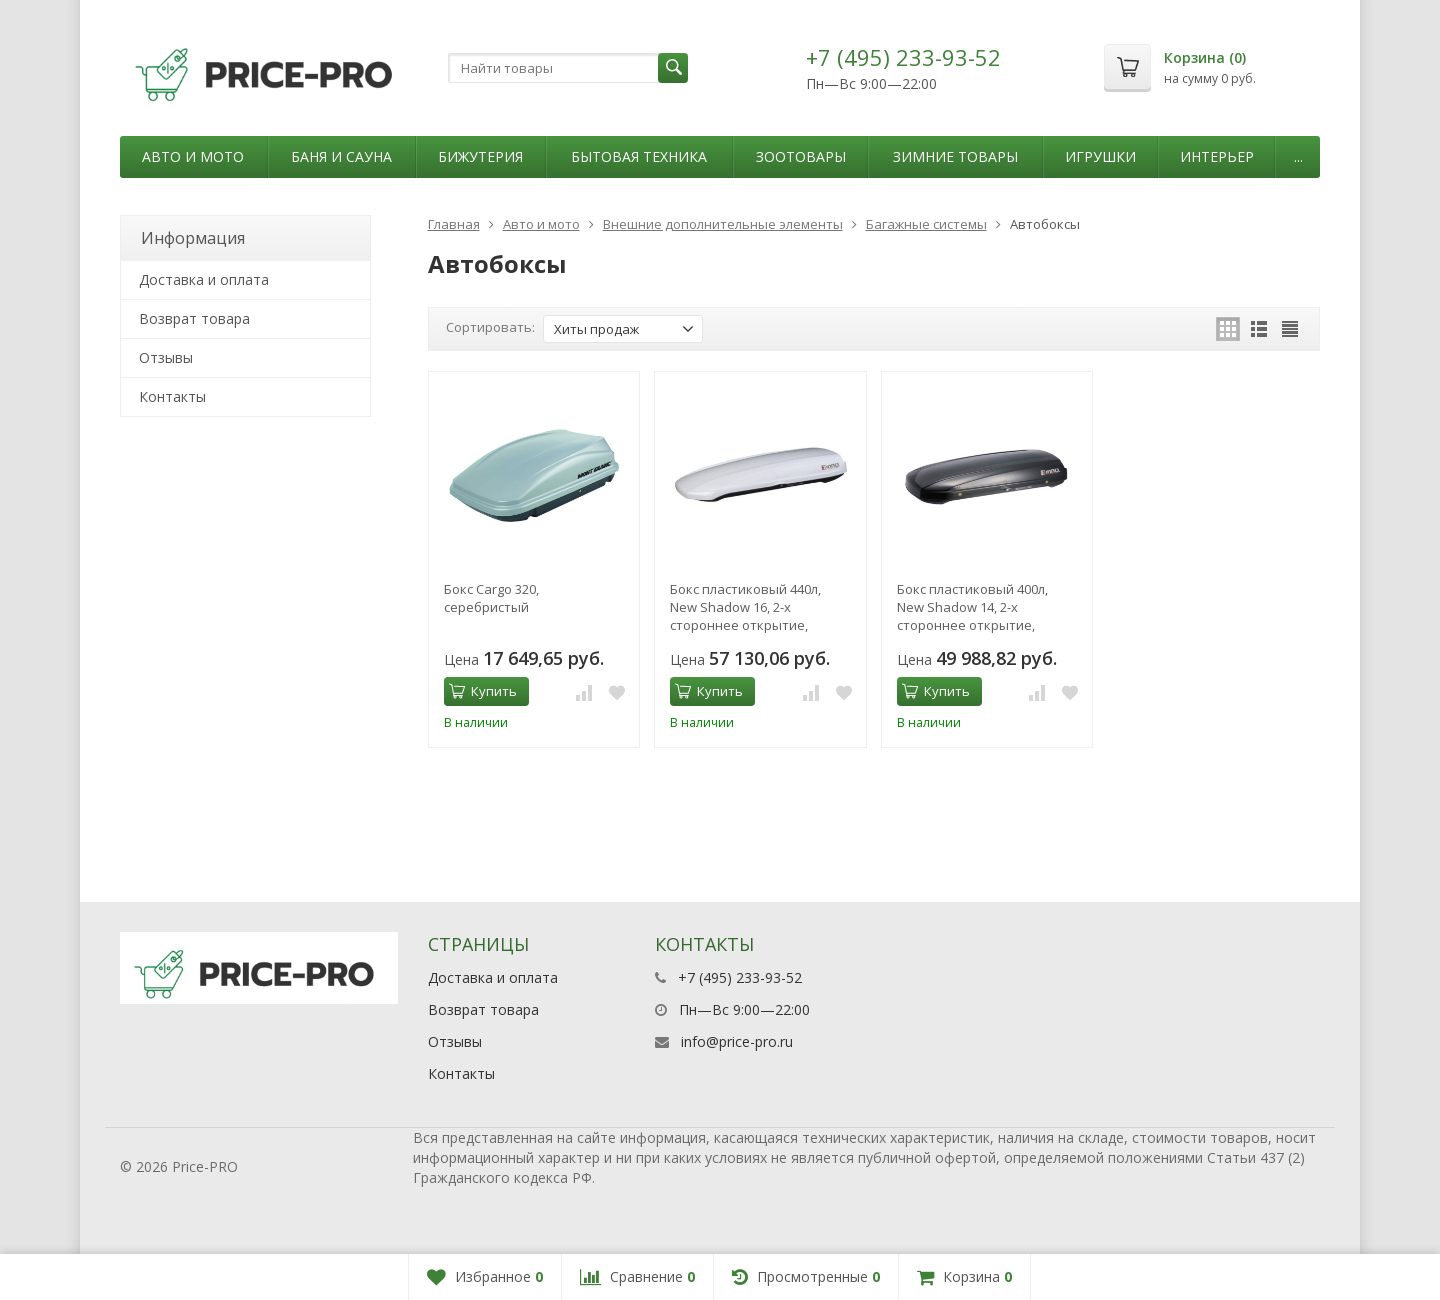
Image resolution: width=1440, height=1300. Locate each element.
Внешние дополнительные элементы (723, 224)
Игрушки (1100, 156)
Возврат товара (194, 318)
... (1298, 156)
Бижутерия (480, 156)
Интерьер (1217, 156)
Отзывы (166, 357)
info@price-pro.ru (737, 1041)
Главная (454, 224)
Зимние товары (955, 156)
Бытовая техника (639, 156)
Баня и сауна (341, 156)
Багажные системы (926, 224)
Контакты (172, 396)
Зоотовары (801, 156)
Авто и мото (193, 156)
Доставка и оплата (204, 279)
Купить (483, 691)
